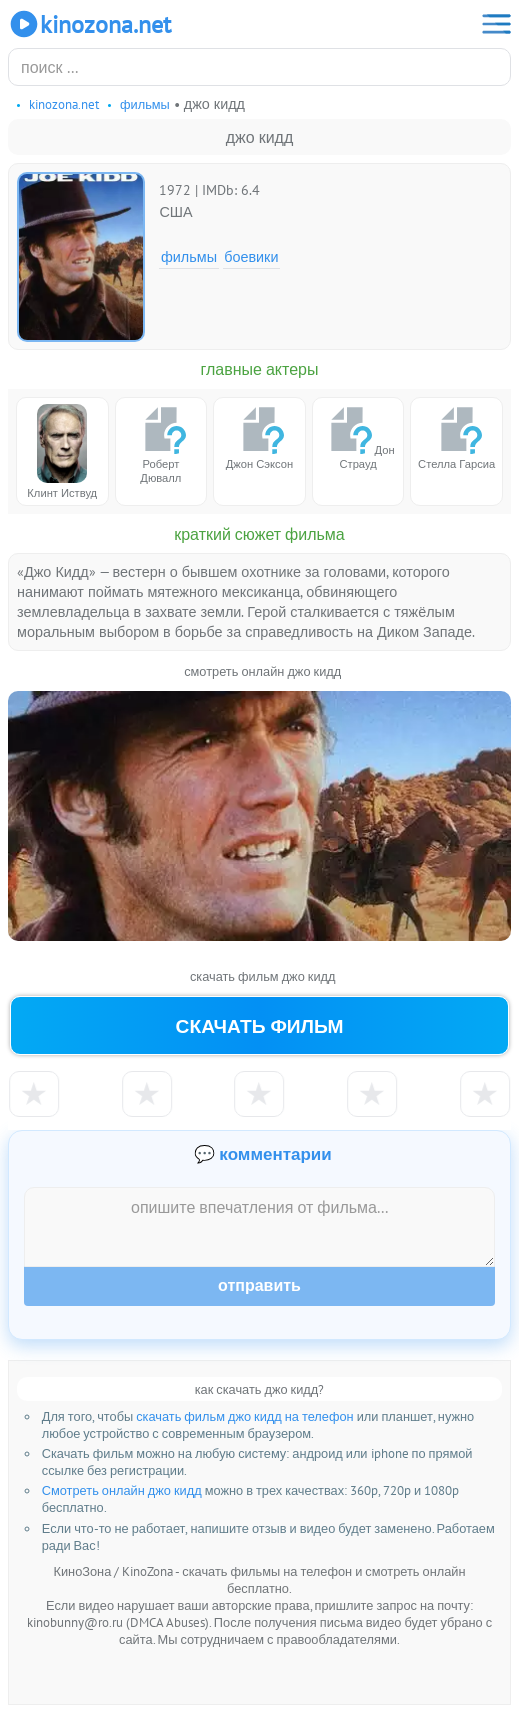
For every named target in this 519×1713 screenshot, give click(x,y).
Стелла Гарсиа (456, 437)
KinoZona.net (89, 24)
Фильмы (189, 256)
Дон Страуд (358, 437)
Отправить (259, 1285)
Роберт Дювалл (161, 444)
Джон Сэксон (259, 437)
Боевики (251, 256)
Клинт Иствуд (62, 452)
